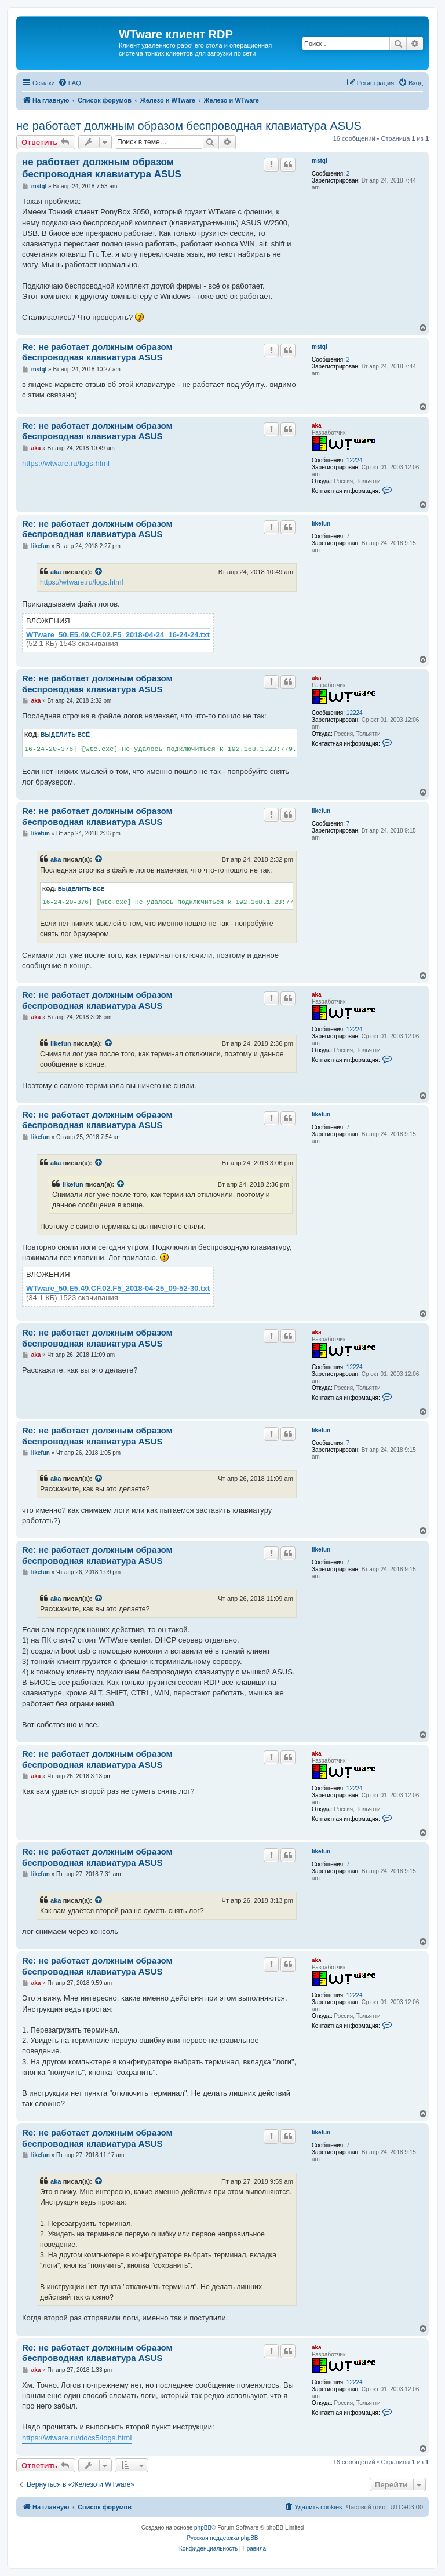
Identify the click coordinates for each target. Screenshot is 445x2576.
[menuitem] (69, 83)
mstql (319, 161)
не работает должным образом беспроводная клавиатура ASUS (189, 125)
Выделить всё (65, 735)
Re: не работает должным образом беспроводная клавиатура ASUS (97, 352)
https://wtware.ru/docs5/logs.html (77, 2437)
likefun (321, 523)
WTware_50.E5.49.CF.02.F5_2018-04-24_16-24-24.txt (118, 635)
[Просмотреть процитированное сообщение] (99, 572)
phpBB (202, 2527)
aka (317, 425)
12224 (354, 460)
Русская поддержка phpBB (222, 2538)
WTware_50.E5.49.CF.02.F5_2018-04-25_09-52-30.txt (118, 1289)
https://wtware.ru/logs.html (66, 463)
